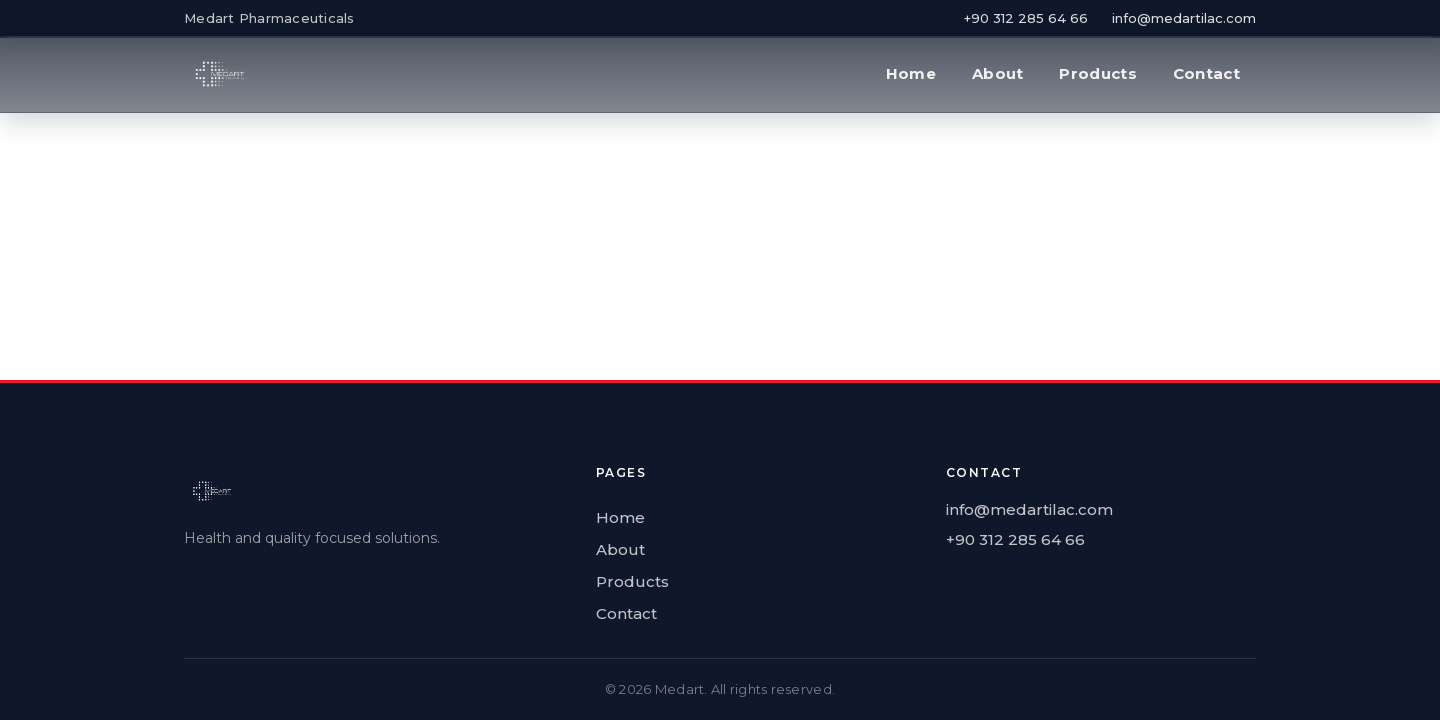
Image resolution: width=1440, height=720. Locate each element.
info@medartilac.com (1184, 18)
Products (1097, 73)
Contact (1206, 73)
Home (911, 73)
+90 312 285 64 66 (1026, 18)
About (998, 73)
